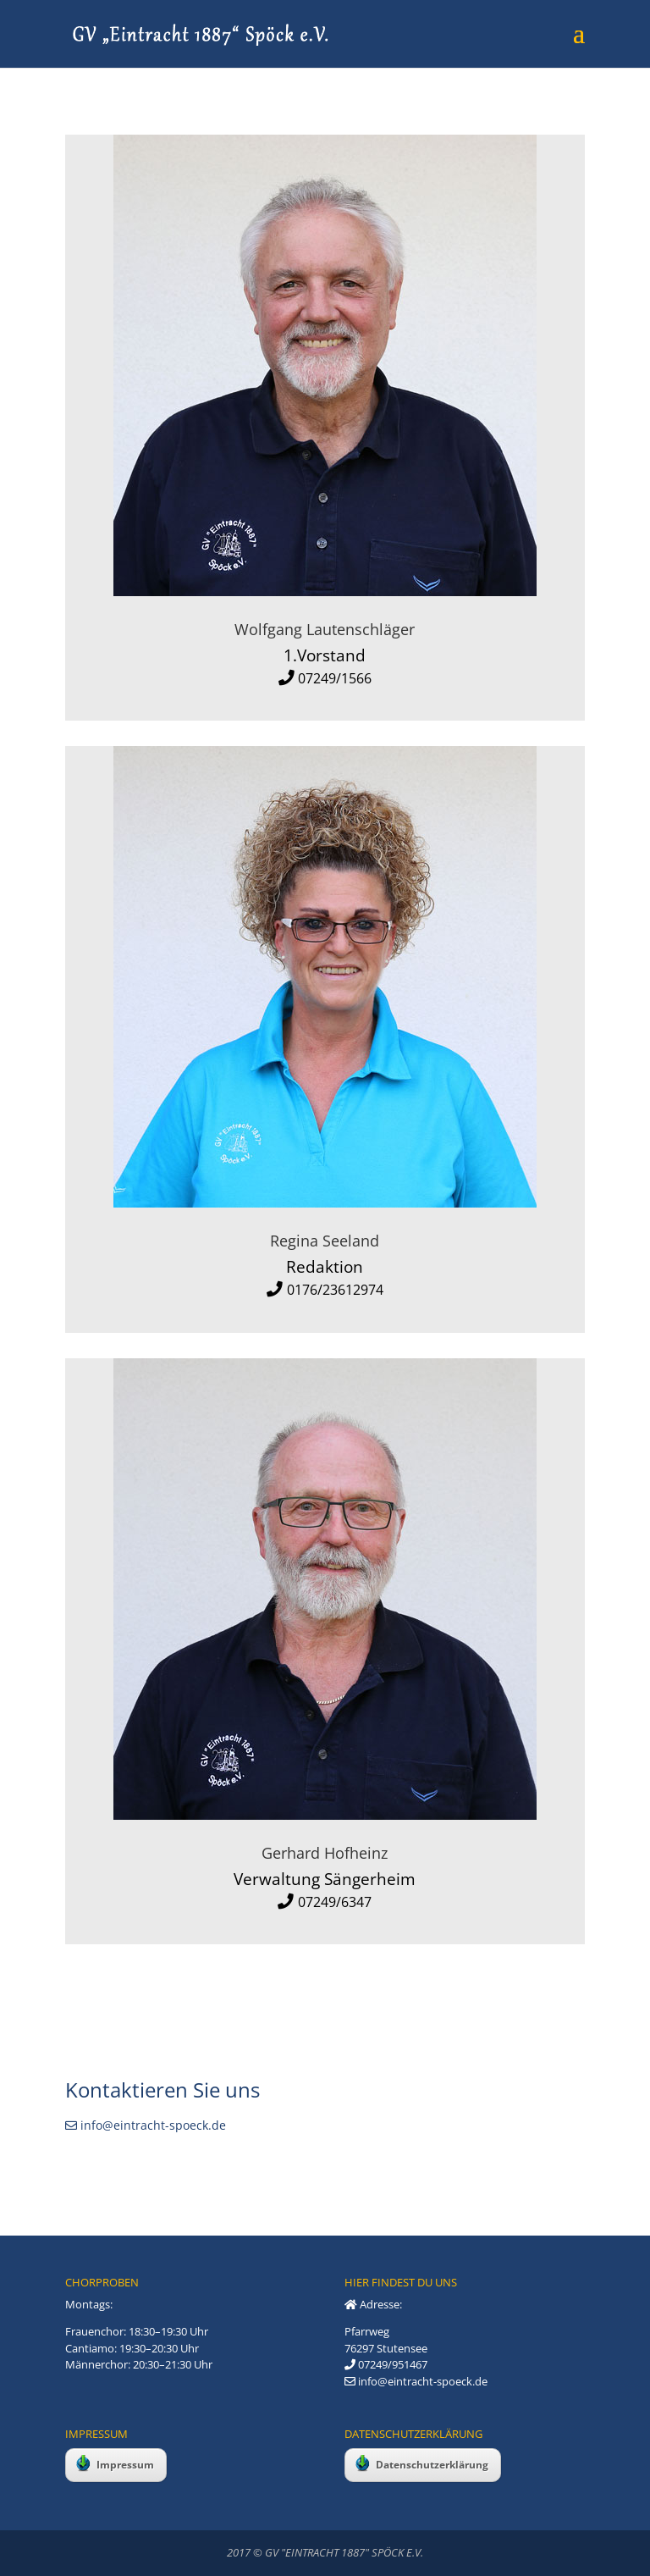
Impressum (115, 2463)
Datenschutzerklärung (421, 2463)
